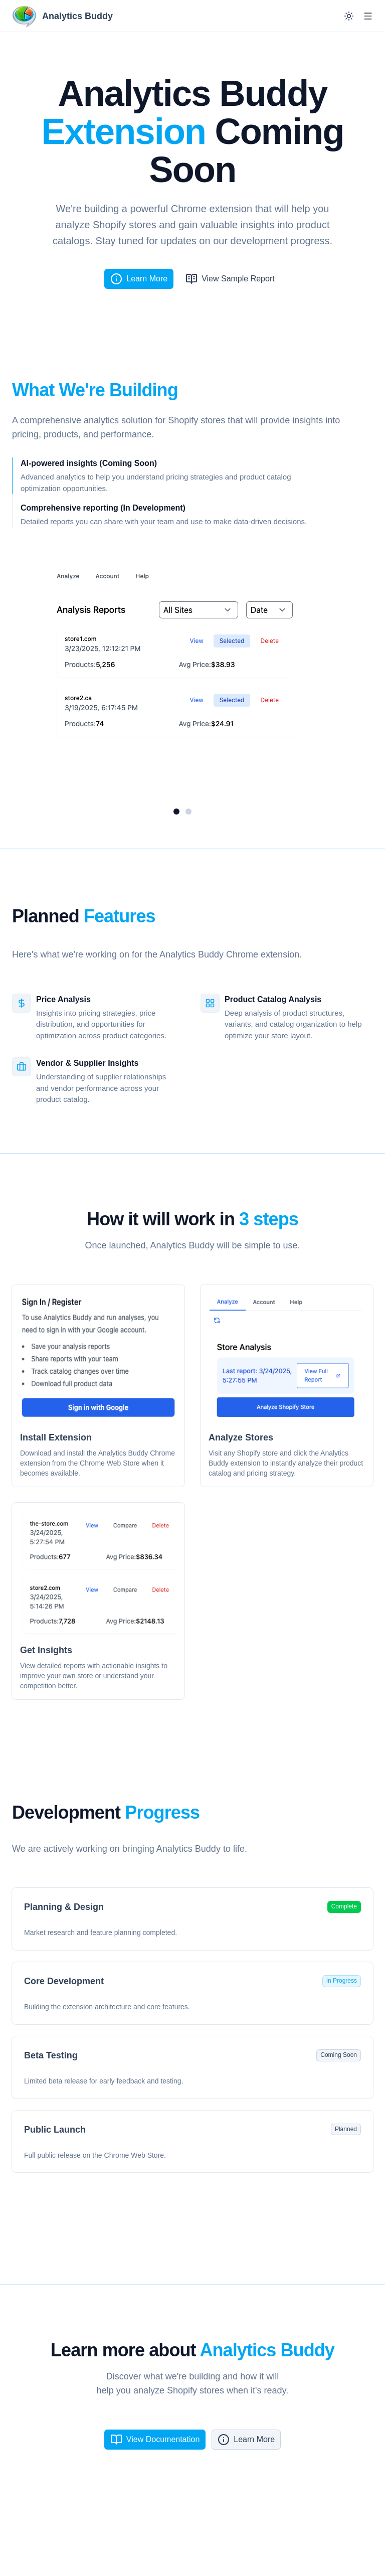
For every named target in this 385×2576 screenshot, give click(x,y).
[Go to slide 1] (176, 812)
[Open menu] (368, 16)
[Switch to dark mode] (349, 16)
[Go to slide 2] (188, 812)
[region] (182, 680)
